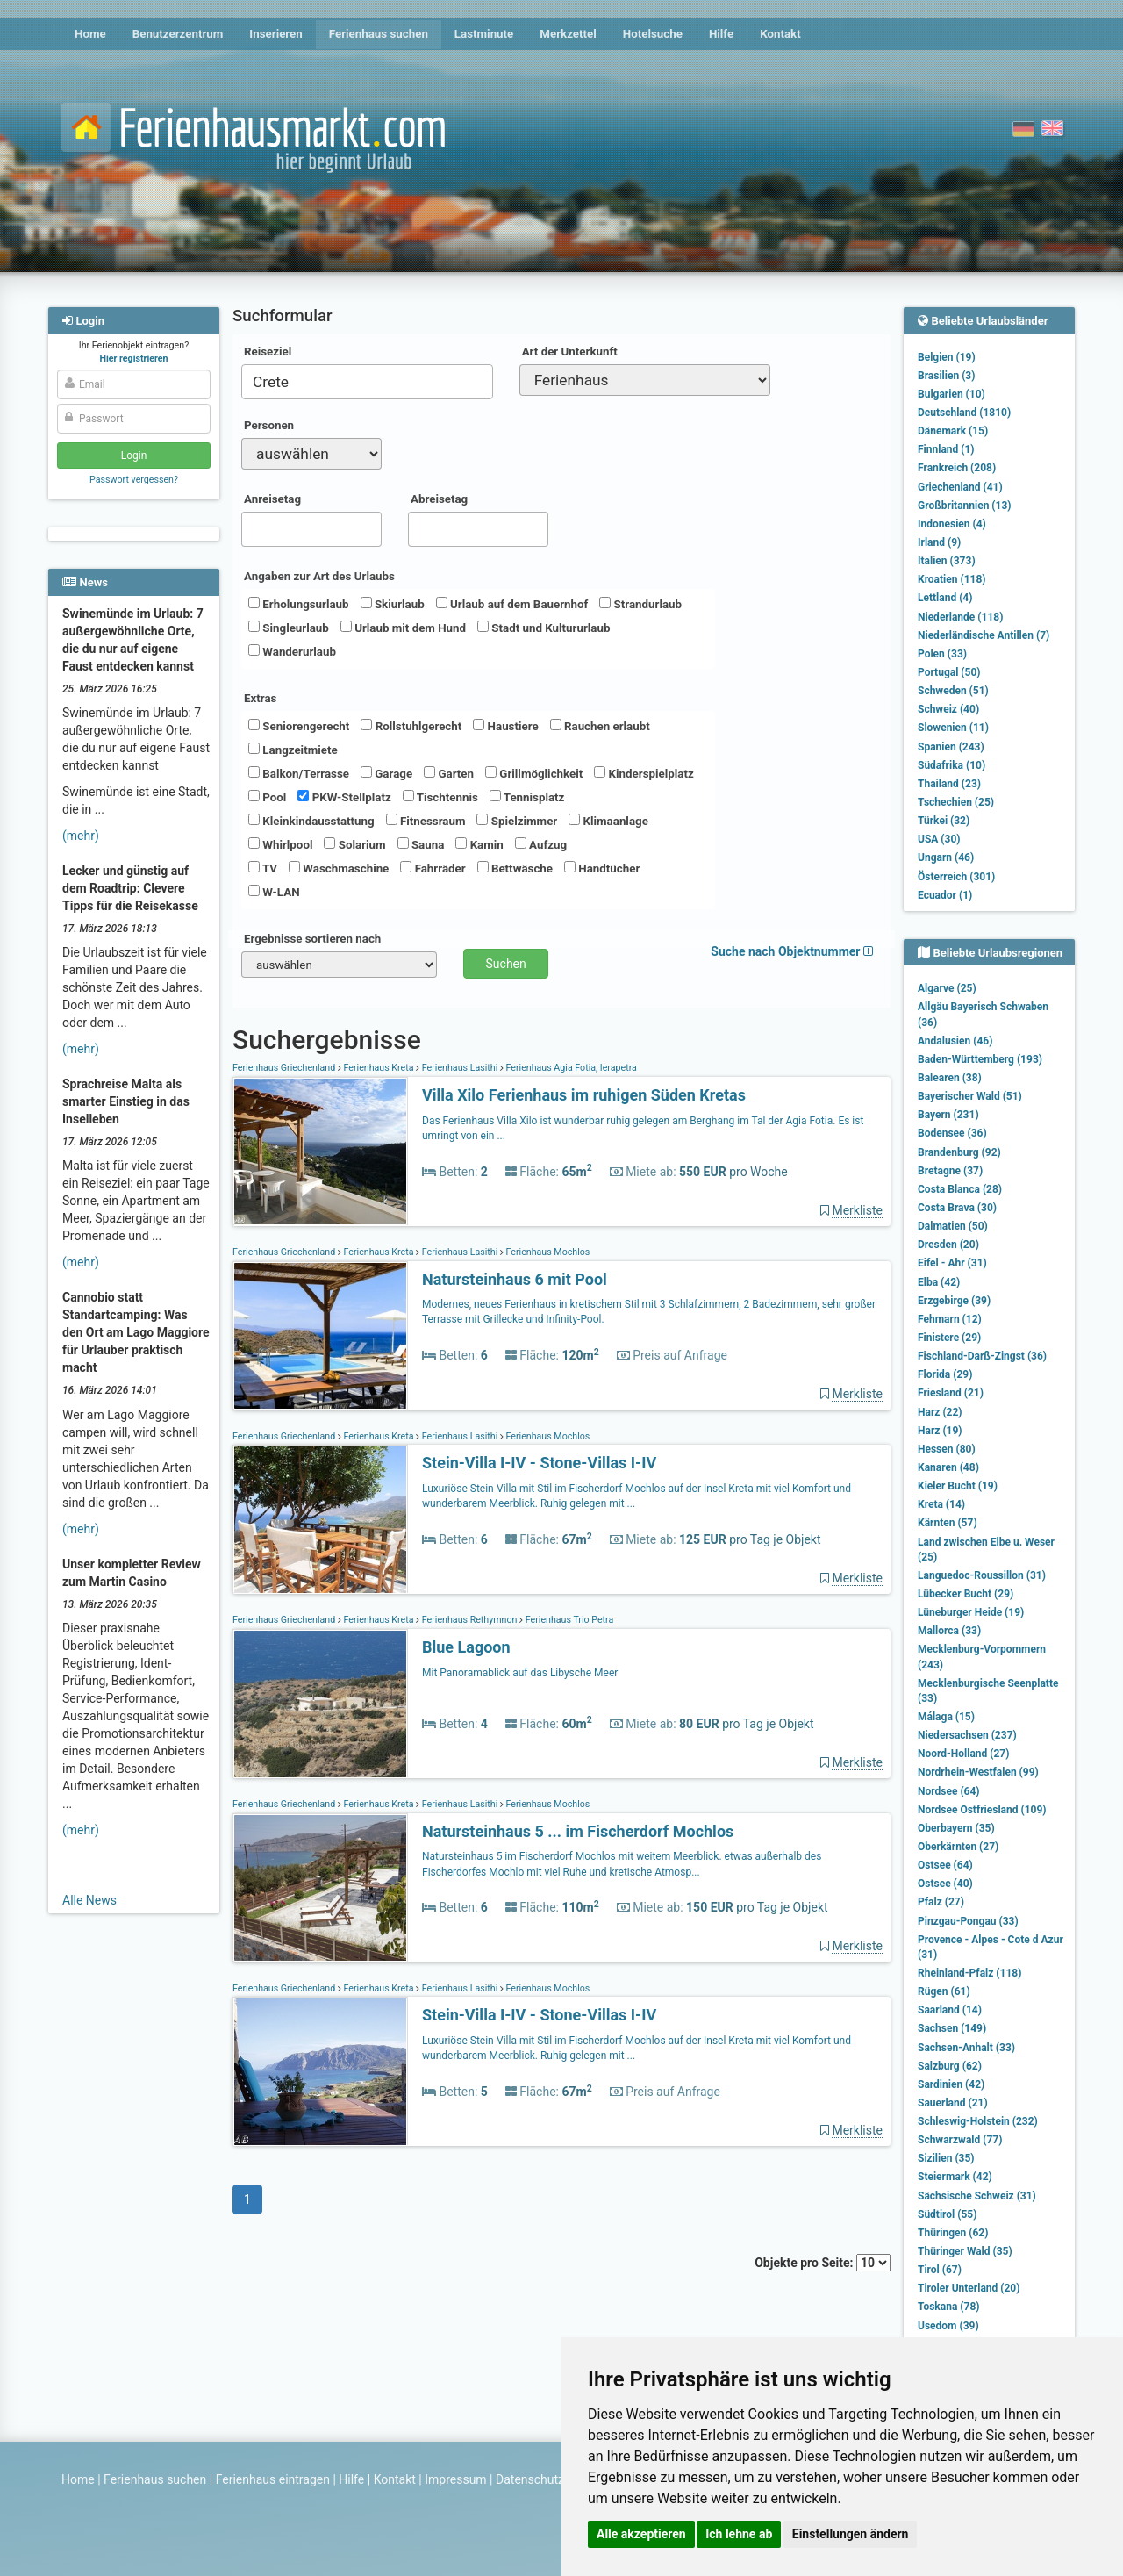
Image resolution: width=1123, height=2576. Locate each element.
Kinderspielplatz (643, 773)
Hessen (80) (947, 1449)
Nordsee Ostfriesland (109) (982, 1810)
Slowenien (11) (953, 727)
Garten (449, 773)
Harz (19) (940, 1430)
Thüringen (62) (953, 2233)
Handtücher (602, 868)
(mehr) (80, 836)
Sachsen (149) (952, 2028)
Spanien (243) (951, 747)
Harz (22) (940, 1412)
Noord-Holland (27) (963, 1753)
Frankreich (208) (957, 468)
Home (90, 33)
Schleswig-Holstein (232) (978, 2121)
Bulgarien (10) (951, 394)
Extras (260, 698)
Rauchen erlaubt (600, 726)
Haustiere (505, 726)
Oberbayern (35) (956, 1828)
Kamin (479, 844)
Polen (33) (942, 654)
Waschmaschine (339, 868)
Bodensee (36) (952, 1133)
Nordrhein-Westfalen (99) (978, 1772)
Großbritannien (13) (965, 505)
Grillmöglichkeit (534, 773)
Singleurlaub (288, 628)
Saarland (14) (950, 2010)
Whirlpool (280, 844)
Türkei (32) (943, 820)
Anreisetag (272, 499)
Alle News (89, 1900)
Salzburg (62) (950, 2066)
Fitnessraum (426, 821)
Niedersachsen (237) (967, 1735)
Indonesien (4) (952, 524)
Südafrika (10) (951, 765)
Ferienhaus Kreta (378, 1067)
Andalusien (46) (955, 1041)
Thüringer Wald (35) (965, 2251)
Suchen (506, 964)
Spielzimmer (516, 821)
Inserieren (275, 33)
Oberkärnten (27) (958, 1847)
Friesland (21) (951, 1393)
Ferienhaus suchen (378, 33)
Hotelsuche (653, 33)
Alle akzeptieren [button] (641, 2534)
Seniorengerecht (298, 726)
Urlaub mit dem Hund (403, 628)
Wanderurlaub (292, 651)
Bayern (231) (948, 1115)
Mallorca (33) (949, 1631)
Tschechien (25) (956, 802)
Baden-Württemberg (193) (980, 1059)
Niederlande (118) (960, 617)
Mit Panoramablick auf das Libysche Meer (520, 1673)
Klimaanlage (608, 821)
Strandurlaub (640, 604)
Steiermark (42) (955, 2177)
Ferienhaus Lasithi (459, 1067)
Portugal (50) (949, 672)
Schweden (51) (953, 691)
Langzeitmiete (293, 750)
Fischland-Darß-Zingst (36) (982, 1356)
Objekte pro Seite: (823, 2262)
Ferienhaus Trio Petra (568, 1619)
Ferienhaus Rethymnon (469, 1619)
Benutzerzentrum (178, 33)
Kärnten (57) (947, 1523)
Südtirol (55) (947, 2214)
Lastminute (483, 33)
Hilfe (721, 33)
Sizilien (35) (946, 2158)
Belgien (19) (947, 357)
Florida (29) (945, 1374)
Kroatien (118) (952, 579)
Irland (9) (939, 542)
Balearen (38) (950, 1078)
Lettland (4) (945, 598)
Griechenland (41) (960, 487)
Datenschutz (530, 2479)
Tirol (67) (940, 2270)
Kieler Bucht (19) (958, 1486)
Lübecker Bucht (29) (965, 1594)
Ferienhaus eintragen (273, 2479)
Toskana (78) (949, 2306)
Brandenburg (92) (959, 1152)
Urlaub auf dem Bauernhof (512, 604)
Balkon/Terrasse (298, 773)
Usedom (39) (948, 2326)
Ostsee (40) (945, 1883)
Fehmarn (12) (950, 1319)
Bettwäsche (515, 868)
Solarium (354, 844)
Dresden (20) (948, 1244)
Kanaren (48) (948, 1467)
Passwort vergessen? (133, 479)
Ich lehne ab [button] (738, 2534)
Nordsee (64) (949, 1791)
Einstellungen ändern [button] (850, 2534)
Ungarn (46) (946, 857)
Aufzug (541, 844)
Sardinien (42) (951, 2084)
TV (262, 868)
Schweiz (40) (948, 709)
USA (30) (939, 839)
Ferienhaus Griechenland (285, 1067)
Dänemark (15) (953, 431)
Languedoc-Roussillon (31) (982, 1575)
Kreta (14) (941, 1504)
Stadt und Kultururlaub (543, 628)
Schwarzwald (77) (960, 2140)
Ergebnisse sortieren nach (312, 938)
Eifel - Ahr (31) (952, 1263)
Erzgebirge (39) (954, 1301)
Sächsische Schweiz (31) (977, 2196)
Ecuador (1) (945, 895)
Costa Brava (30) (957, 1208)
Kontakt (780, 33)
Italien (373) (947, 561)
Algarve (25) (947, 988)
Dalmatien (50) (953, 1226)
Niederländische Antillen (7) (983, 635)
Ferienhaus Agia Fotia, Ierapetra (570, 1067)
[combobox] (367, 381)
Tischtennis (440, 797)
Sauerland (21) (953, 2103)
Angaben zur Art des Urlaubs (319, 576)
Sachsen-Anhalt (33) (966, 2047)
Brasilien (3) (946, 376)
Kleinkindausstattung (311, 821)
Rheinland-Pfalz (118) (969, 1973)
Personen (269, 425)
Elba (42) (939, 1282)
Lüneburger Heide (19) (971, 1612)
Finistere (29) (949, 1337)
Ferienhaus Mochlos (547, 1252)
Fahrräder (432, 868)
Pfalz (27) (941, 1902)
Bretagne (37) (950, 1171)
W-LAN (274, 892)
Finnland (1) (946, 449)
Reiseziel (267, 351)
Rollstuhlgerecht (411, 726)
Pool (267, 797)
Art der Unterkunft (570, 351)
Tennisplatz (527, 797)
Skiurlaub (393, 604)
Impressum (455, 2479)
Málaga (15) (946, 1717)
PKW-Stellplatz (343, 797)
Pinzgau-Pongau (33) (968, 1921)
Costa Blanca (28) (960, 1189)
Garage (386, 773)
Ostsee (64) (945, 1865)
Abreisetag (439, 499)
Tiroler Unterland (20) (968, 2288)
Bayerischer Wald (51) (970, 1096)
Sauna (421, 844)
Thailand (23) (949, 784)
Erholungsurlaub (298, 604)
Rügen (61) (944, 1991)
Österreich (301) (956, 877)
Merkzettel (568, 33)
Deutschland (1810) (964, 412)
